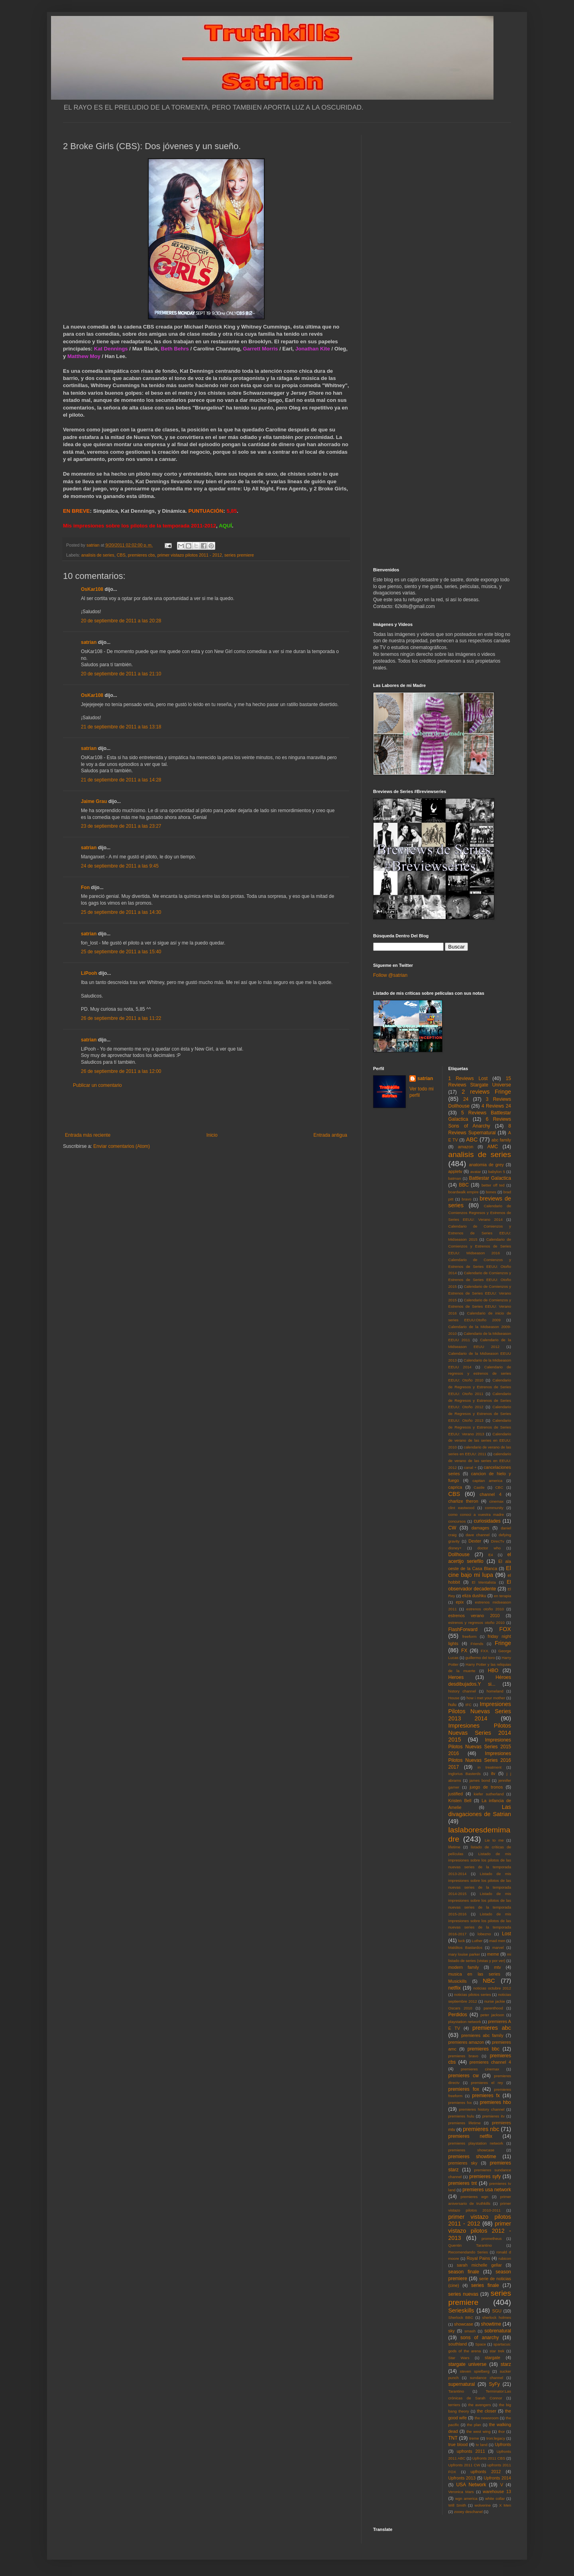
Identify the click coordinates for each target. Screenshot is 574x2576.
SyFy (494, 2384)
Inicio (212, 1135)
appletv (455, 1171)
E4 (490, 1555)
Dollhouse (459, 1554)
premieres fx (486, 2095)
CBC (499, 1487)
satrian (88, 642)
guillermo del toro (480, 1657)
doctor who (489, 1548)
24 (465, 1099)
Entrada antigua (330, 1135)
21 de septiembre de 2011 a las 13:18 (121, 727)
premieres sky (463, 2163)
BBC (464, 1185)
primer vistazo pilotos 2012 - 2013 (479, 2230)
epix (460, 1602)
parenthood (493, 2008)
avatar (475, 1171)
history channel (462, 1691)
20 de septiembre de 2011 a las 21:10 (121, 674)
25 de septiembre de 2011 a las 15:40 (121, 951)
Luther (477, 1940)
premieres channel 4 (490, 2062)
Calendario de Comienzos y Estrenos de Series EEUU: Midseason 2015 (479, 1233)
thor (501, 2431)
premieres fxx (460, 2102)
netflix (454, 1988)
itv (493, 1773)
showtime (491, 2324)
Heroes (456, 1677)
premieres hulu (461, 2116)
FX (464, 1650)
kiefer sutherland (489, 1794)
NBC (489, 1981)
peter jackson (492, 2015)
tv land (482, 2444)
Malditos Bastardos (465, 1947)
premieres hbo (495, 2102)
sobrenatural (497, 2331)
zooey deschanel (468, 2511)
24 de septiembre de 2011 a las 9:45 (120, 866)
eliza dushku (474, 1595)
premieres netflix (470, 2136)
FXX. (485, 1651)
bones (491, 1192)
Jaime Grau (94, 801)
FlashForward (463, 1629)
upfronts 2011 (471, 2451)
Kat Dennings (112, 349)
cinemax (496, 1501)
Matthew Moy (83, 356)
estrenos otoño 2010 (485, 1609)
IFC (469, 1704)
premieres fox (463, 2089)
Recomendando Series (468, 2252)
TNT (453, 2438)
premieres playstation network (475, 2143)
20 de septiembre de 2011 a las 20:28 (121, 621)
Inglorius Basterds (464, 1773)
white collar (495, 2498)
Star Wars (459, 2358)
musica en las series (474, 1974)
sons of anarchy (479, 2337)
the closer (486, 2411)
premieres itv (493, 2116)
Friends (477, 1643)
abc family (501, 1139)
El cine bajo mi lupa (479, 1571)
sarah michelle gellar (479, 2265)
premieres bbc (483, 2049)
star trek (496, 2351)
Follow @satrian (390, 975)
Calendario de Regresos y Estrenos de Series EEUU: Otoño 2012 (479, 1400)
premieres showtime (472, 2156)
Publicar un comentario (97, 1085)
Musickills (457, 1981)
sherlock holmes (496, 2317)
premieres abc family (482, 2035)
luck (461, 1940)
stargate (492, 2357)
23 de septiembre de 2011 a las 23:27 (121, 826)
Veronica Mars (461, 2491)
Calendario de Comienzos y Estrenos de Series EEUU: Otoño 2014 (479, 1266)
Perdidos (457, 2014)
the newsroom (487, 2418)
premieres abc (491, 2028)
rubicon (505, 2258)
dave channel (477, 1535)
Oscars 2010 (460, 2008)
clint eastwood (461, 1507)
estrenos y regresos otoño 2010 (476, 1622)
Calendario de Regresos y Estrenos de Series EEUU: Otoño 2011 (479, 1387)
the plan (474, 2425)
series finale (485, 2285)
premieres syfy (485, 2176)
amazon (465, 1146)
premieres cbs (141, 555)
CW (452, 1528)
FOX (505, 1629)
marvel (498, 1947)
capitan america (487, 1480)
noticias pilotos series (472, 1994)
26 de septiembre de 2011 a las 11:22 (121, 1018)
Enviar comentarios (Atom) (121, 1146)
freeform (469, 1636)
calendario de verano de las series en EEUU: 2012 (479, 1461)
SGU (496, 2310)
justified (455, 1793)
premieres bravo (463, 2056)
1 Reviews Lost (468, 1078)
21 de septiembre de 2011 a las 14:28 (121, 780)
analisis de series (97, 555)
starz (506, 2364)
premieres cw (463, 2075)
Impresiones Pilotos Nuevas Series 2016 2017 (479, 1760)
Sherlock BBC (461, 2317)
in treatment (489, 1767)
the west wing (478, 2431)
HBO (493, 1670)
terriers (454, 2405)
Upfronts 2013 (462, 2478)
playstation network (464, 2021)
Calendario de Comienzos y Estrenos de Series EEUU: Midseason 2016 (479, 1246)
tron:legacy (495, 2438)
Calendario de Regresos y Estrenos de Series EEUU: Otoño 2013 (479, 1414)
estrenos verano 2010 (474, 1615)
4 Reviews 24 (496, 1106)
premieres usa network (486, 2189)
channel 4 (490, 1494)
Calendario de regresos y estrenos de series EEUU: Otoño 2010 (479, 1374)
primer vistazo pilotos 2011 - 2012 (189, 555)
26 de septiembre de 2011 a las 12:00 (121, 1071)
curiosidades (487, 1521)
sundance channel (486, 2377)
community (494, 1507)
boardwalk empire (463, 1192)
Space (480, 2344)
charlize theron (463, 1501)
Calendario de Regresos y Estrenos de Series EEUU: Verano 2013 (479, 1427)
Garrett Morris (260, 349)
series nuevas (463, 2294)
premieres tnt (462, 2183)
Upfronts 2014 (497, 2478)
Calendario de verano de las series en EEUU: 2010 (479, 1441)
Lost (506, 1933)
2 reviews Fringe (486, 1091)
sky (451, 2330)
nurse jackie (494, 2001)
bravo (466, 1199)
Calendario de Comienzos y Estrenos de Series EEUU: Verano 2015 (479, 1293)
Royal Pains (478, 2258)
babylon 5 (496, 1171)
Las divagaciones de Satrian (479, 1810)
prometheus (492, 2238)
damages (480, 1527)
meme (493, 1954)
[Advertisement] (206, 1110)
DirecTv (497, 1541)
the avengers (479, 2405)
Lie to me (494, 1840)
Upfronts (503, 2444)
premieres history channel (481, 2109)
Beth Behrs (175, 349)
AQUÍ (225, 526)
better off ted (493, 1185)
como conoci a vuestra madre (476, 1514)
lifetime (454, 1847)
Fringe (503, 1643)
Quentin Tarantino (470, 2245)
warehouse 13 (497, 2491)
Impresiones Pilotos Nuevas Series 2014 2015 (479, 1732)
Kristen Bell (460, 1800)
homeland (495, 1691)
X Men (505, 2505)
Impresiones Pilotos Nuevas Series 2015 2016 (479, 1746)
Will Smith (457, 2505)
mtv (497, 1967)
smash (470, 2331)
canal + (470, 1467)
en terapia (502, 1596)
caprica (455, 1487)
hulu (452, 1704)
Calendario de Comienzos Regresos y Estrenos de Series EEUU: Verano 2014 (479, 1213)
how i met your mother (485, 1698)
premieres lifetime (464, 2123)
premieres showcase (471, 2150)
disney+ (455, 1548)
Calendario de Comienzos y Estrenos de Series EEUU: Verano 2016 (479, 1307)
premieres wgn (474, 2196)
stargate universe (467, 2364)
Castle (479, 1487)
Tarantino (456, 2391)
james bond (480, 1780)
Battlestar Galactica (490, 1178)
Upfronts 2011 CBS (488, 2458)
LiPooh (89, 973)
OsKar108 (92, 589)
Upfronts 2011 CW (464, 2465)
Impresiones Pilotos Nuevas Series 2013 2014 (479, 1711)
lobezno (484, 1934)
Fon (85, 887)
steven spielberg (474, 2371)
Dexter (474, 1541)
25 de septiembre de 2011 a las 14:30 (121, 912)
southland (457, 2344)
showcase (463, 2324)
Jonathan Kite (312, 349)
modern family (463, 1967)
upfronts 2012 (486, 2471)
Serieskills (461, 2310)
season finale (463, 2272)
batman (454, 1178)
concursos (457, 1521)
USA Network (471, 2484)
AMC (493, 1146)
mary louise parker (464, 1954)
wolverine (482, 2505)
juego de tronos (486, 1787)
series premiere (239, 555)
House (454, 1698)
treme (474, 2438)
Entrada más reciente (87, 1135)
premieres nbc (481, 2129)
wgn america (466, 2498)
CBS (121, 555)
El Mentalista (484, 1582)
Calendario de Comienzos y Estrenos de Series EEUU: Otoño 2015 (479, 1280)
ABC (472, 1139)
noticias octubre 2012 (492, 1988)
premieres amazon (466, 2042)
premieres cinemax (480, 2069)
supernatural (461, 2384)
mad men (497, 1940)
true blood (458, 2444)
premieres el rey (487, 2082)
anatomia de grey (486, 1164)
